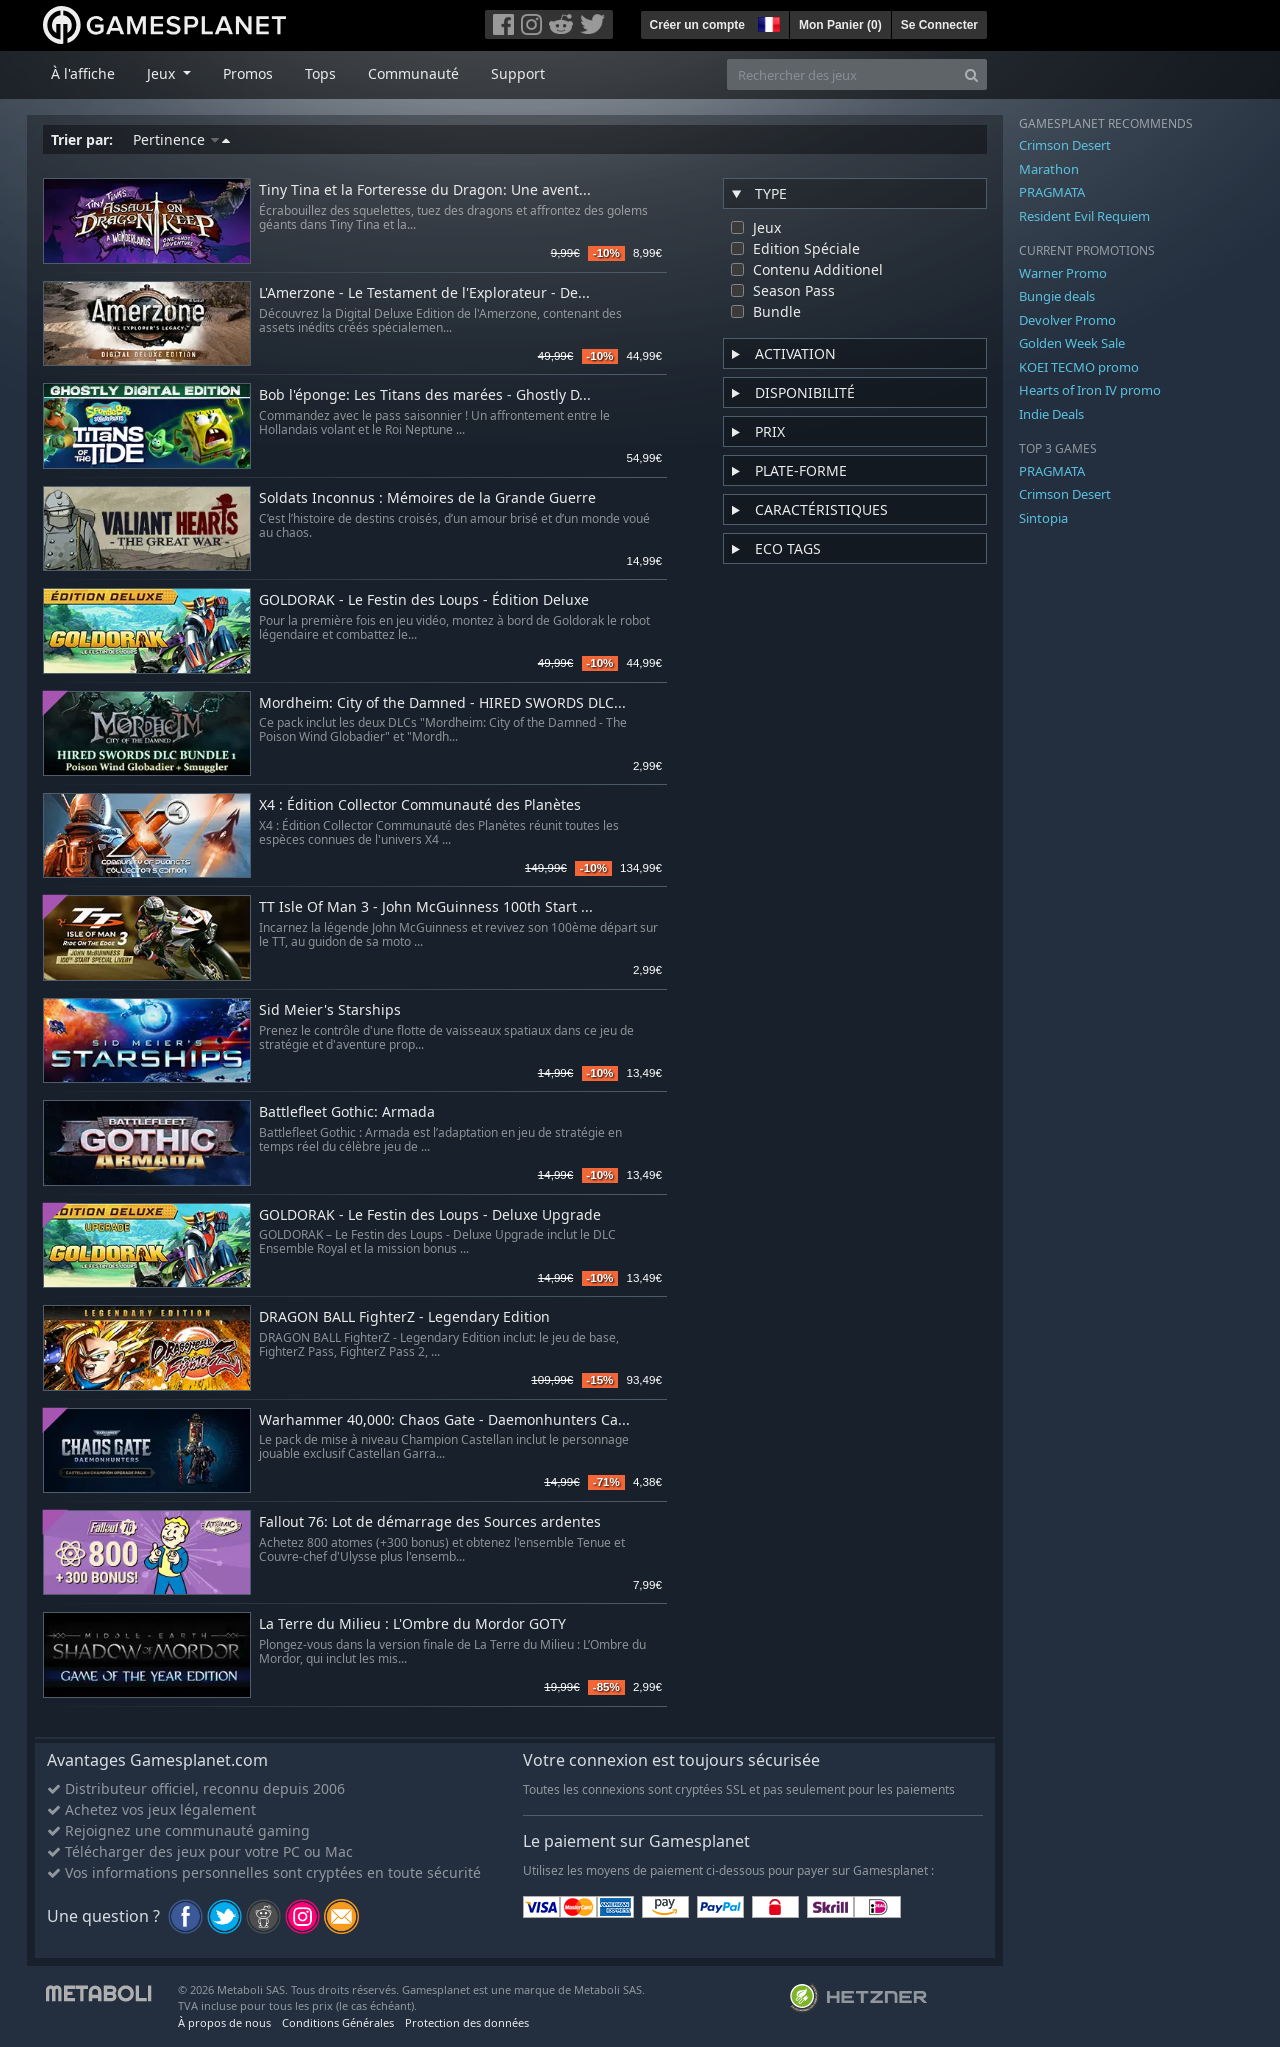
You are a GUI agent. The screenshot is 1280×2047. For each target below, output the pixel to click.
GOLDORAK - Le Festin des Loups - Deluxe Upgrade (430, 1215)
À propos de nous (224, 2022)
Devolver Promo (1067, 320)
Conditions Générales (338, 2022)
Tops (320, 73)
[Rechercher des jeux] (842, 74)
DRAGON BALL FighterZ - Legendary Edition (404, 1317)
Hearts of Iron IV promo (1090, 390)
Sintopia (1043, 518)
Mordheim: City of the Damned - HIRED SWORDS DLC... (442, 703)
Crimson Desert (1065, 145)
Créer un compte (697, 25)
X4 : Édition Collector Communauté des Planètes (420, 805)
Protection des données (467, 2022)
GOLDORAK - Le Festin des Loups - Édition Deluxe (424, 600)
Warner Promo (1063, 273)
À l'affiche (83, 73)
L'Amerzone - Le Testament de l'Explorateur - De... (424, 293)
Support (518, 73)
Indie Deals (1051, 414)
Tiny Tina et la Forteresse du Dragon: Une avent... (425, 190)
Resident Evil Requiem (1084, 216)
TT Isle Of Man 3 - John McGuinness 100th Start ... (426, 907)
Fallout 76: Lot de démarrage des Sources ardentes (430, 1522)
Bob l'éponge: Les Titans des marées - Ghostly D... (425, 395)
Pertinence (181, 139)
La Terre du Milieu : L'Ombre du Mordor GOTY (412, 1624)
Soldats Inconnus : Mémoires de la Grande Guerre (427, 498)
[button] (767, 22)
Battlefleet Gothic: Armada (347, 1112)
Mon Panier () (840, 25)
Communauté (413, 73)
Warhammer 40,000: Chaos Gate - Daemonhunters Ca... (444, 1420)
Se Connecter (939, 25)
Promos (248, 73)
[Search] (971, 74)
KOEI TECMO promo (1079, 367)
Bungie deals (1057, 296)
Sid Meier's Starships (330, 1010)
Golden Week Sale (1072, 343)
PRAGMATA (1052, 192)
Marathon (1049, 169)
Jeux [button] (163, 73)
